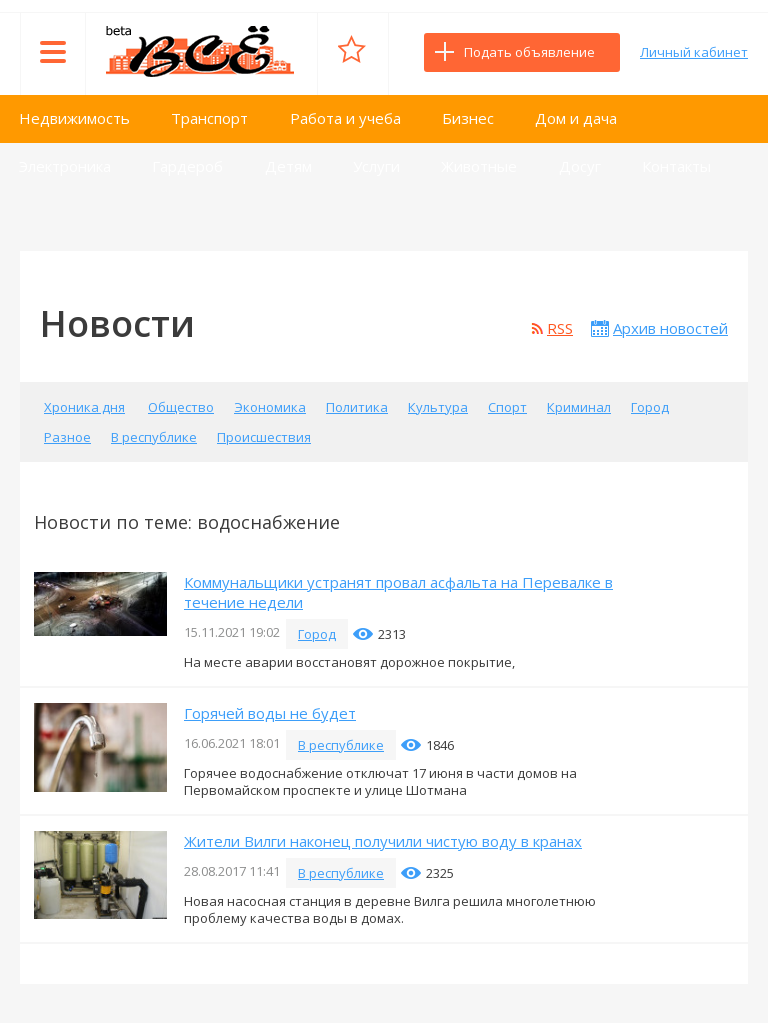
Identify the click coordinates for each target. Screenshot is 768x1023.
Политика (357, 407)
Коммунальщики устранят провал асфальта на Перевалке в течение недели (398, 592)
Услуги (376, 166)
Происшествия (264, 437)
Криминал (579, 407)
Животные (479, 166)
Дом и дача (576, 118)
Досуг (580, 166)
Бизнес (468, 118)
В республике (154, 437)
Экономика (270, 407)
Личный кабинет (694, 52)
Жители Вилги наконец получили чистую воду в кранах (383, 841)
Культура (438, 407)
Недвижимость (74, 118)
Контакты (676, 166)
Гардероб (187, 166)
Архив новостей (670, 328)
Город (650, 407)
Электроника (65, 166)
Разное (67, 437)
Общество (181, 407)
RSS (560, 328)
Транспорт (209, 118)
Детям (288, 166)
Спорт (507, 407)
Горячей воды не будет (270, 713)
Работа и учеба (345, 118)
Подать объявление (529, 52)
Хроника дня (84, 407)
